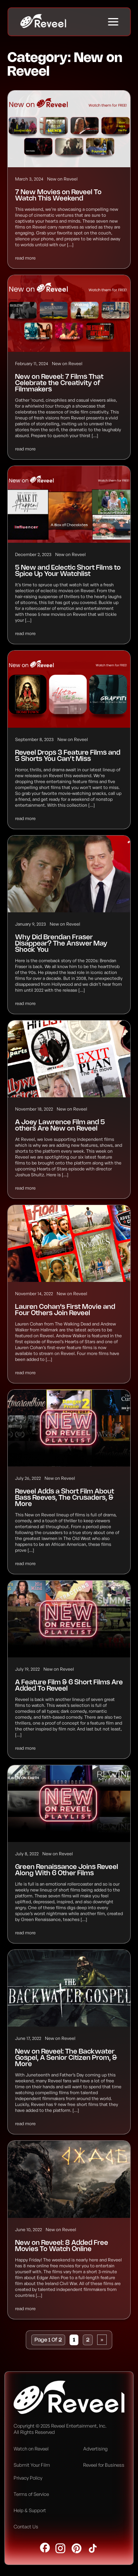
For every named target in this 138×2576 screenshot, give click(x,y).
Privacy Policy (28, 2478)
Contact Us (26, 2526)
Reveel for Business (103, 2465)
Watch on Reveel (31, 2449)
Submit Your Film (32, 2465)
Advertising (95, 2449)
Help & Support (30, 2510)
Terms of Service (31, 2494)
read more (25, 258)
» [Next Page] (101, 2339)
